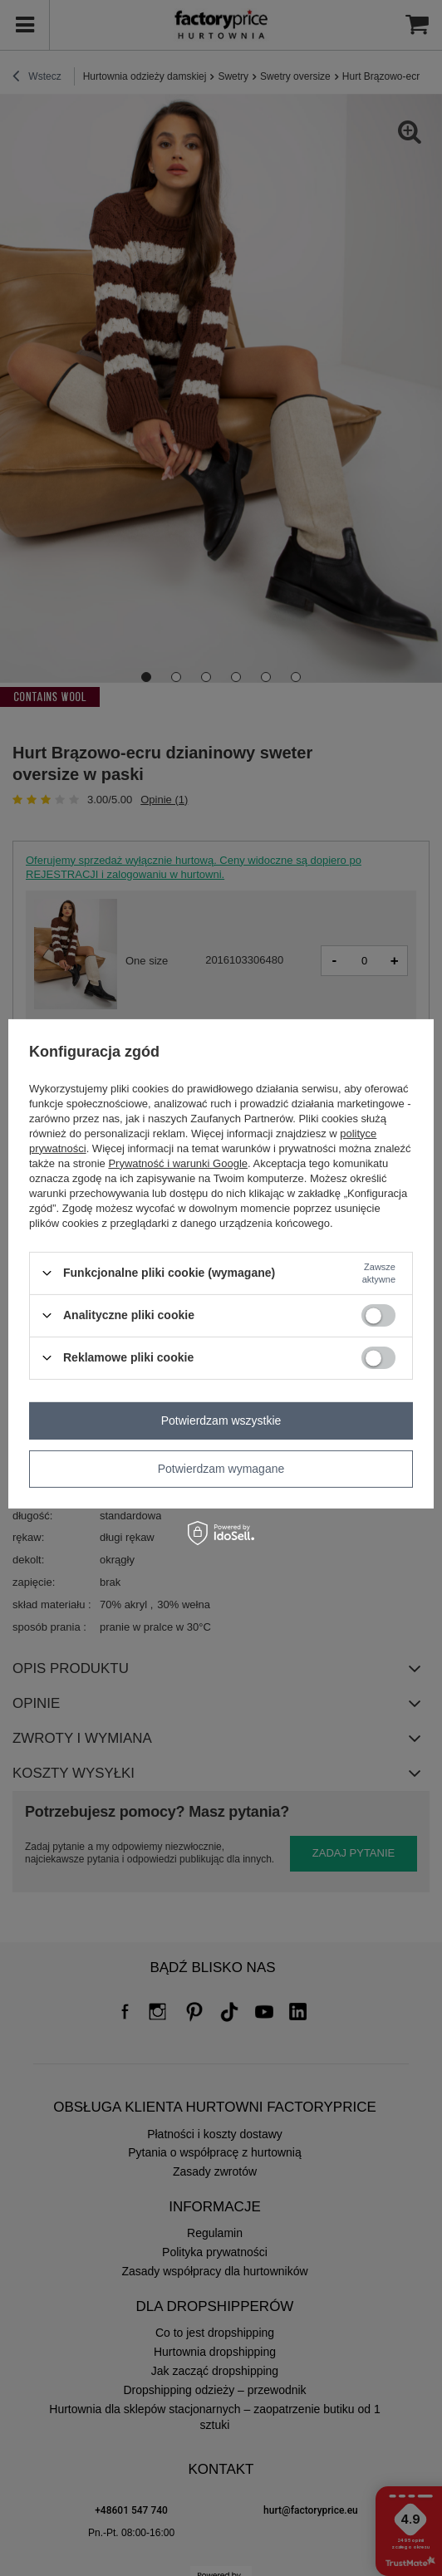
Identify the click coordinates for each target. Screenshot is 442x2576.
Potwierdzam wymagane (221, 1468)
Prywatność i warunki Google (178, 1162)
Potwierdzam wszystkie (221, 1420)
